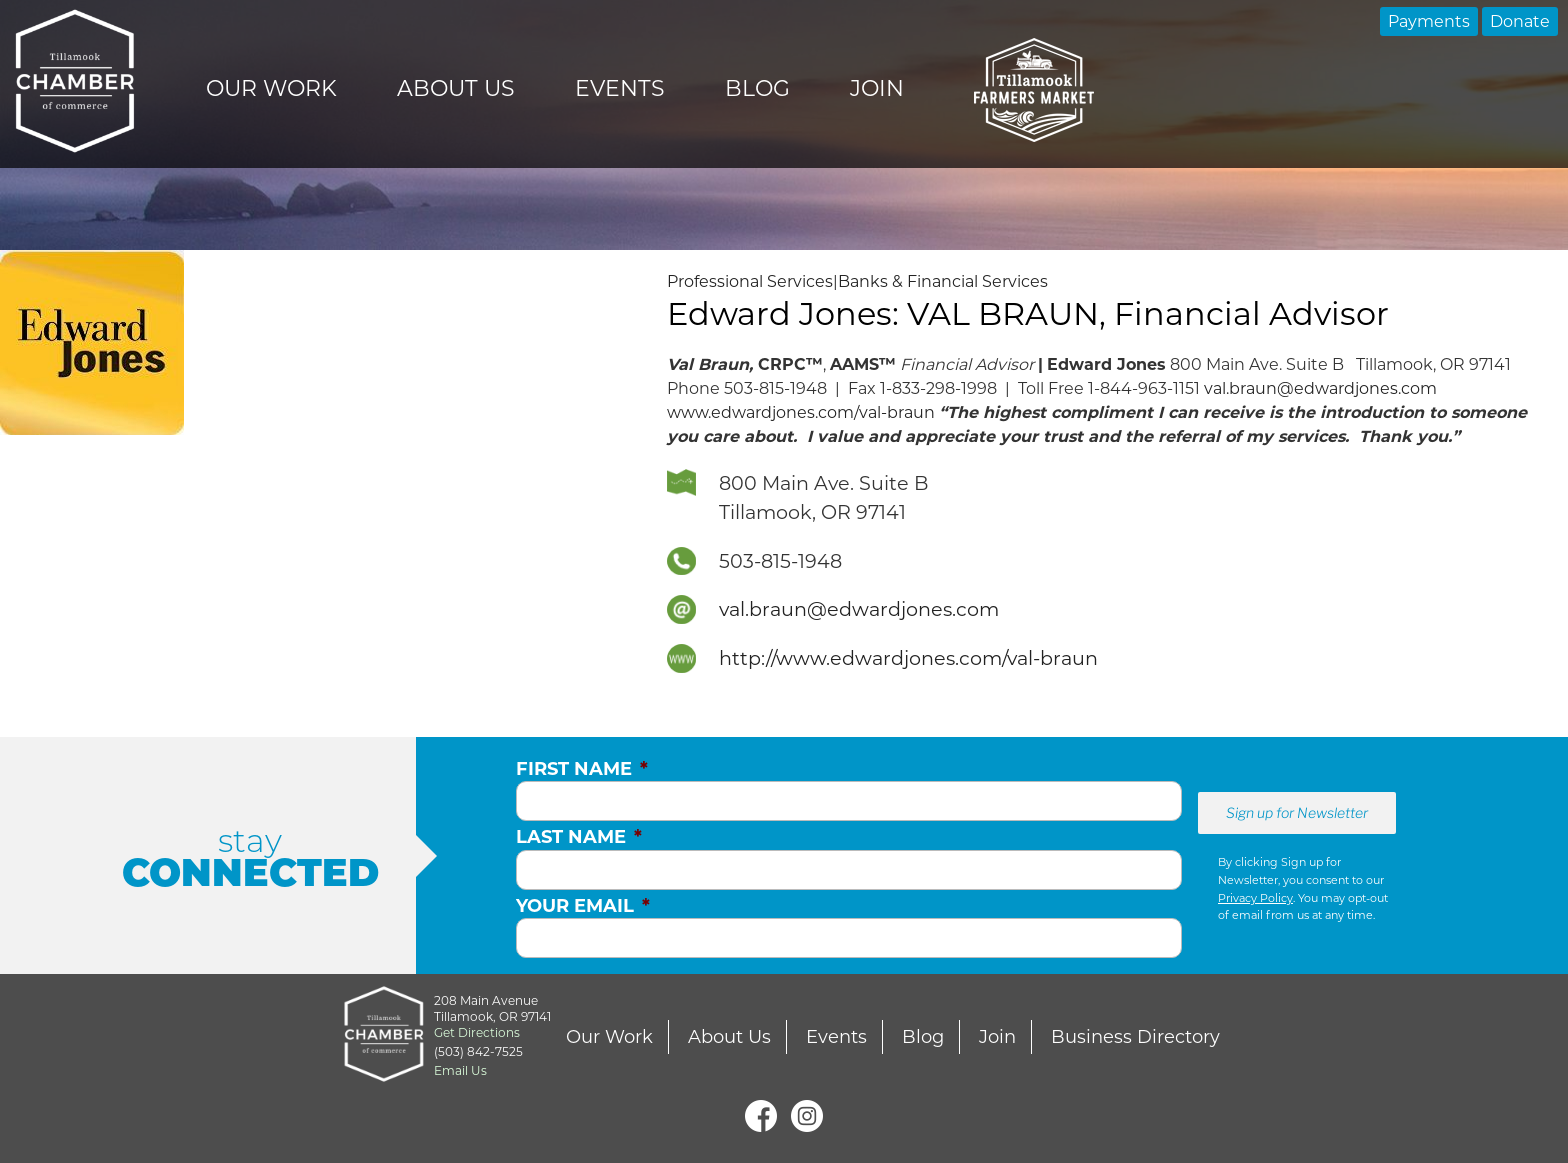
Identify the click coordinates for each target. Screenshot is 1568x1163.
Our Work (271, 88)
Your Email (583, 906)
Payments (1429, 21)
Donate (1520, 21)
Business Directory (1135, 1037)
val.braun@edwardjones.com (1320, 388)
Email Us (460, 1070)
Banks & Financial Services (943, 281)
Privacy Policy (1255, 898)
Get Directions (477, 1032)
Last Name (579, 837)
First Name (582, 769)
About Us (456, 88)
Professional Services (750, 281)
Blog (757, 88)
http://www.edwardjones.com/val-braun (908, 658)
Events (620, 88)
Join (877, 88)
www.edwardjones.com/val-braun (801, 412)
